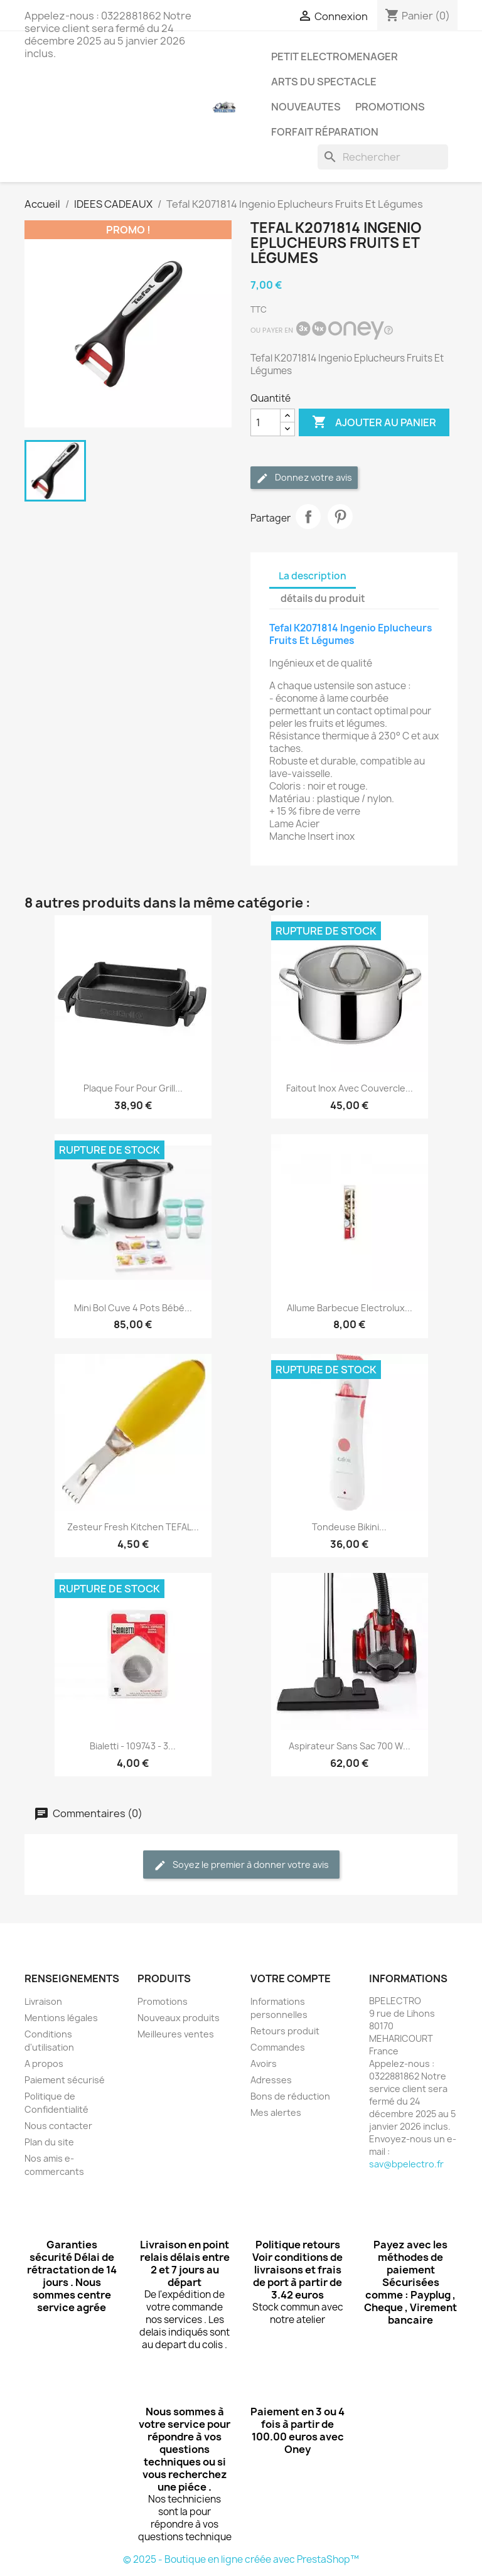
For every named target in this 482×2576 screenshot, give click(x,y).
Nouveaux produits (178, 2018)
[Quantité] (265, 422)
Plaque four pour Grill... (133, 1088)
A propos (43, 2063)
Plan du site (49, 2142)
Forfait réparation (324, 132)
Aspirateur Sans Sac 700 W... (349, 1746)
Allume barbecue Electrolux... (349, 1308)
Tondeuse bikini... (349, 1527)
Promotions (162, 2001)
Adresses (271, 2080)
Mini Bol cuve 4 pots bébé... (133, 1308)
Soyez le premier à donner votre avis (241, 1865)
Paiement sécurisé (64, 2080)
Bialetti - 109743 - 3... (133, 1746)
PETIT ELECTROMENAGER (334, 56)
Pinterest (340, 516)
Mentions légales (61, 2018)
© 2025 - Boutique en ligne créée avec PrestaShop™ (241, 2559)
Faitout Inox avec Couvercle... (349, 1088)
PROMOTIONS (390, 107)
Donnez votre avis (304, 478)
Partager (308, 516)
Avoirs (263, 2063)
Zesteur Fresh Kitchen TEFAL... (133, 1527)
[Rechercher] (383, 156)
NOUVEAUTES (306, 107)
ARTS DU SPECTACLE (324, 82)
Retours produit (284, 2031)
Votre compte (290, 1978)
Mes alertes (275, 2112)
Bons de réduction (290, 2096)
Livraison (43, 2001)
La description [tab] (312, 575)
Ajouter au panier (374, 422)
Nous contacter (58, 2126)
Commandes (277, 2047)
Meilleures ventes (175, 2034)
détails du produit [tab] (323, 598)
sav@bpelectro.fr (406, 2164)
